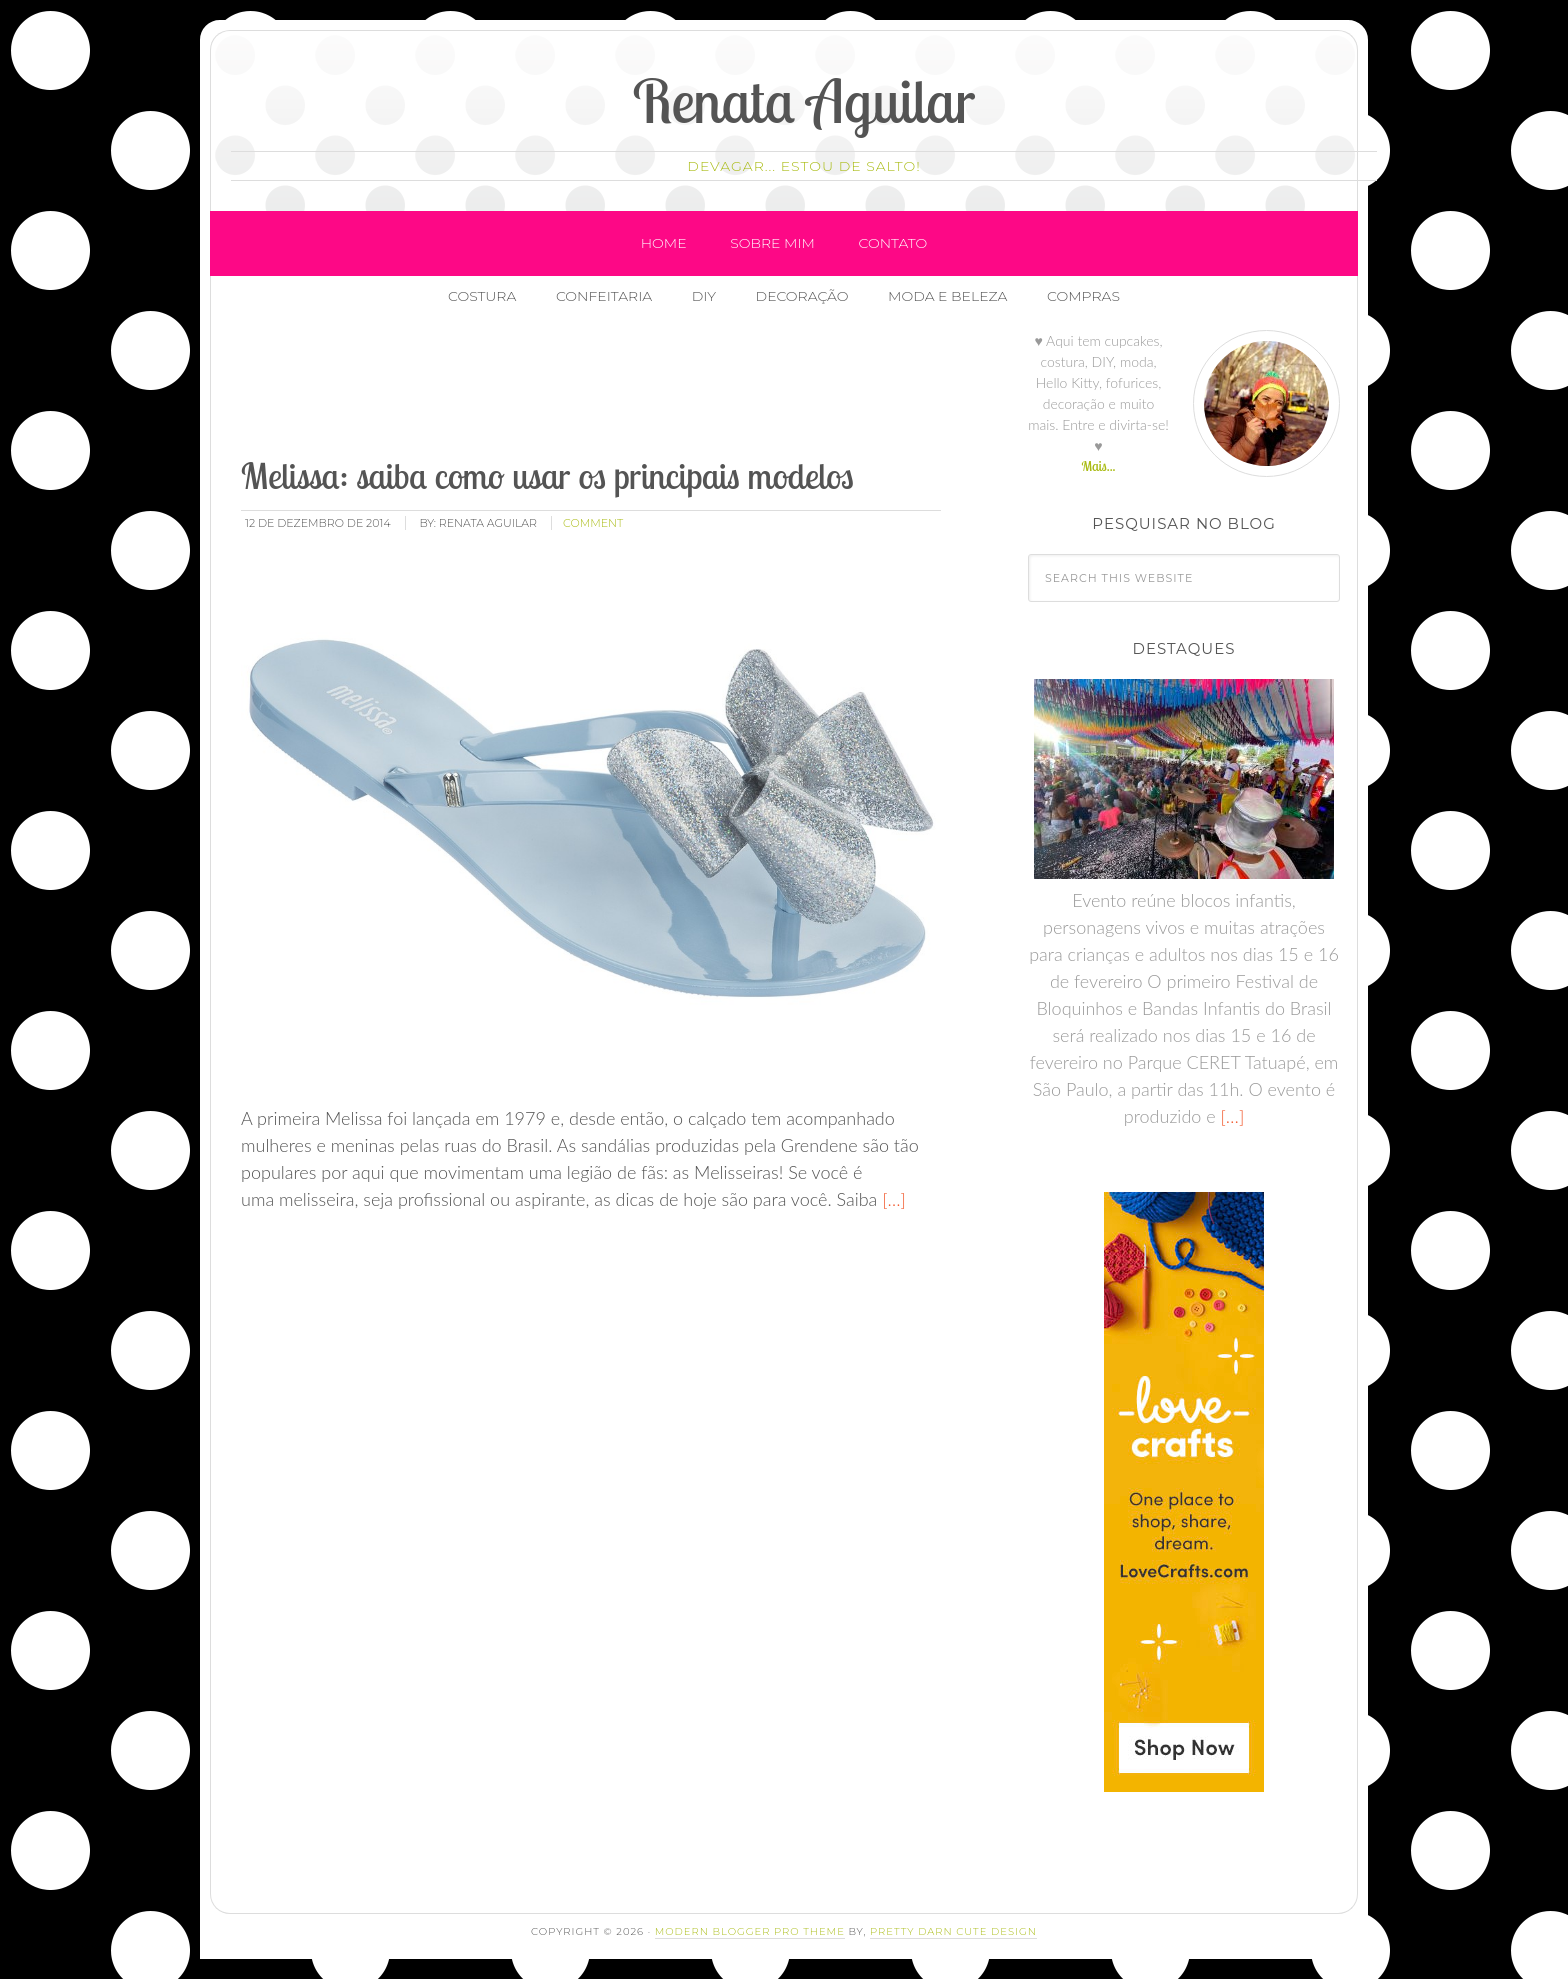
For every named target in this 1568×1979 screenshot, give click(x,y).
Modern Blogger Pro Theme (750, 1931)
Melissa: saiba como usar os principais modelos (547, 475)
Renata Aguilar (804, 100)
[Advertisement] (602, 389)
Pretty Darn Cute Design (953, 1931)
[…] (891, 1199)
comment (593, 523)
